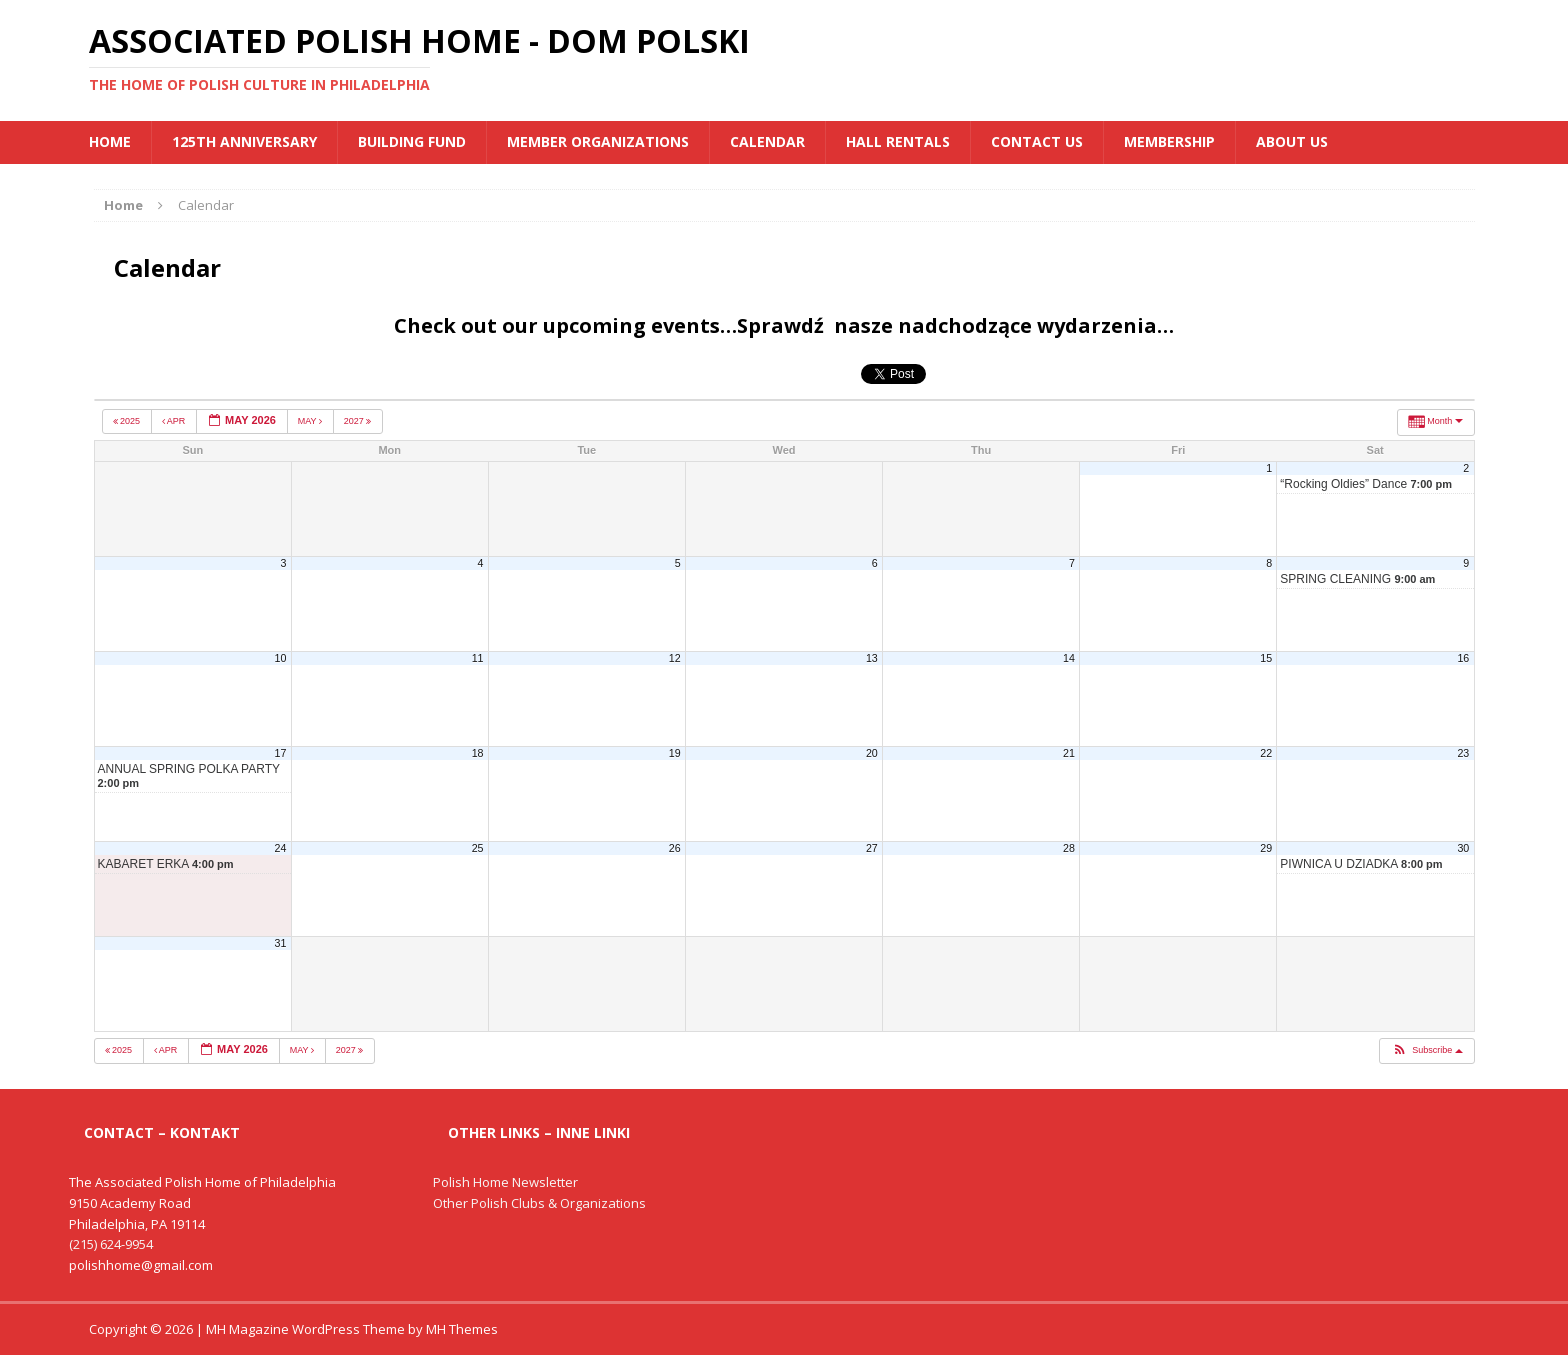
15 (1266, 658)
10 (281, 658)
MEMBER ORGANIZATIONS (598, 141)
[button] (1426, 1051)
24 (281, 848)
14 (1069, 658)
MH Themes (462, 1329)
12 (675, 658)
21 (1069, 753)
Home (110, 141)
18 (478, 753)
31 (281, 943)
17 (281, 753)
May (311, 421)
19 (675, 753)
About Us (1292, 141)
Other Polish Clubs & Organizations (539, 1203)
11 (478, 658)
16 (1463, 658)
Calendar (767, 141)
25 (478, 848)
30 (1463, 848)
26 (675, 848)
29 (1266, 848)
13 (872, 658)
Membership (1169, 141)
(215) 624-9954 (111, 1244)
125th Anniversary (244, 141)
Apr (175, 421)
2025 (128, 421)
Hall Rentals (898, 141)
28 (1069, 848)
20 (872, 753)
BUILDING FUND (412, 141)
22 (1266, 753)
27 (872, 848)
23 (1463, 753)
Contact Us (1037, 141)
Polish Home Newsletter (505, 1182)
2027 (359, 421)
